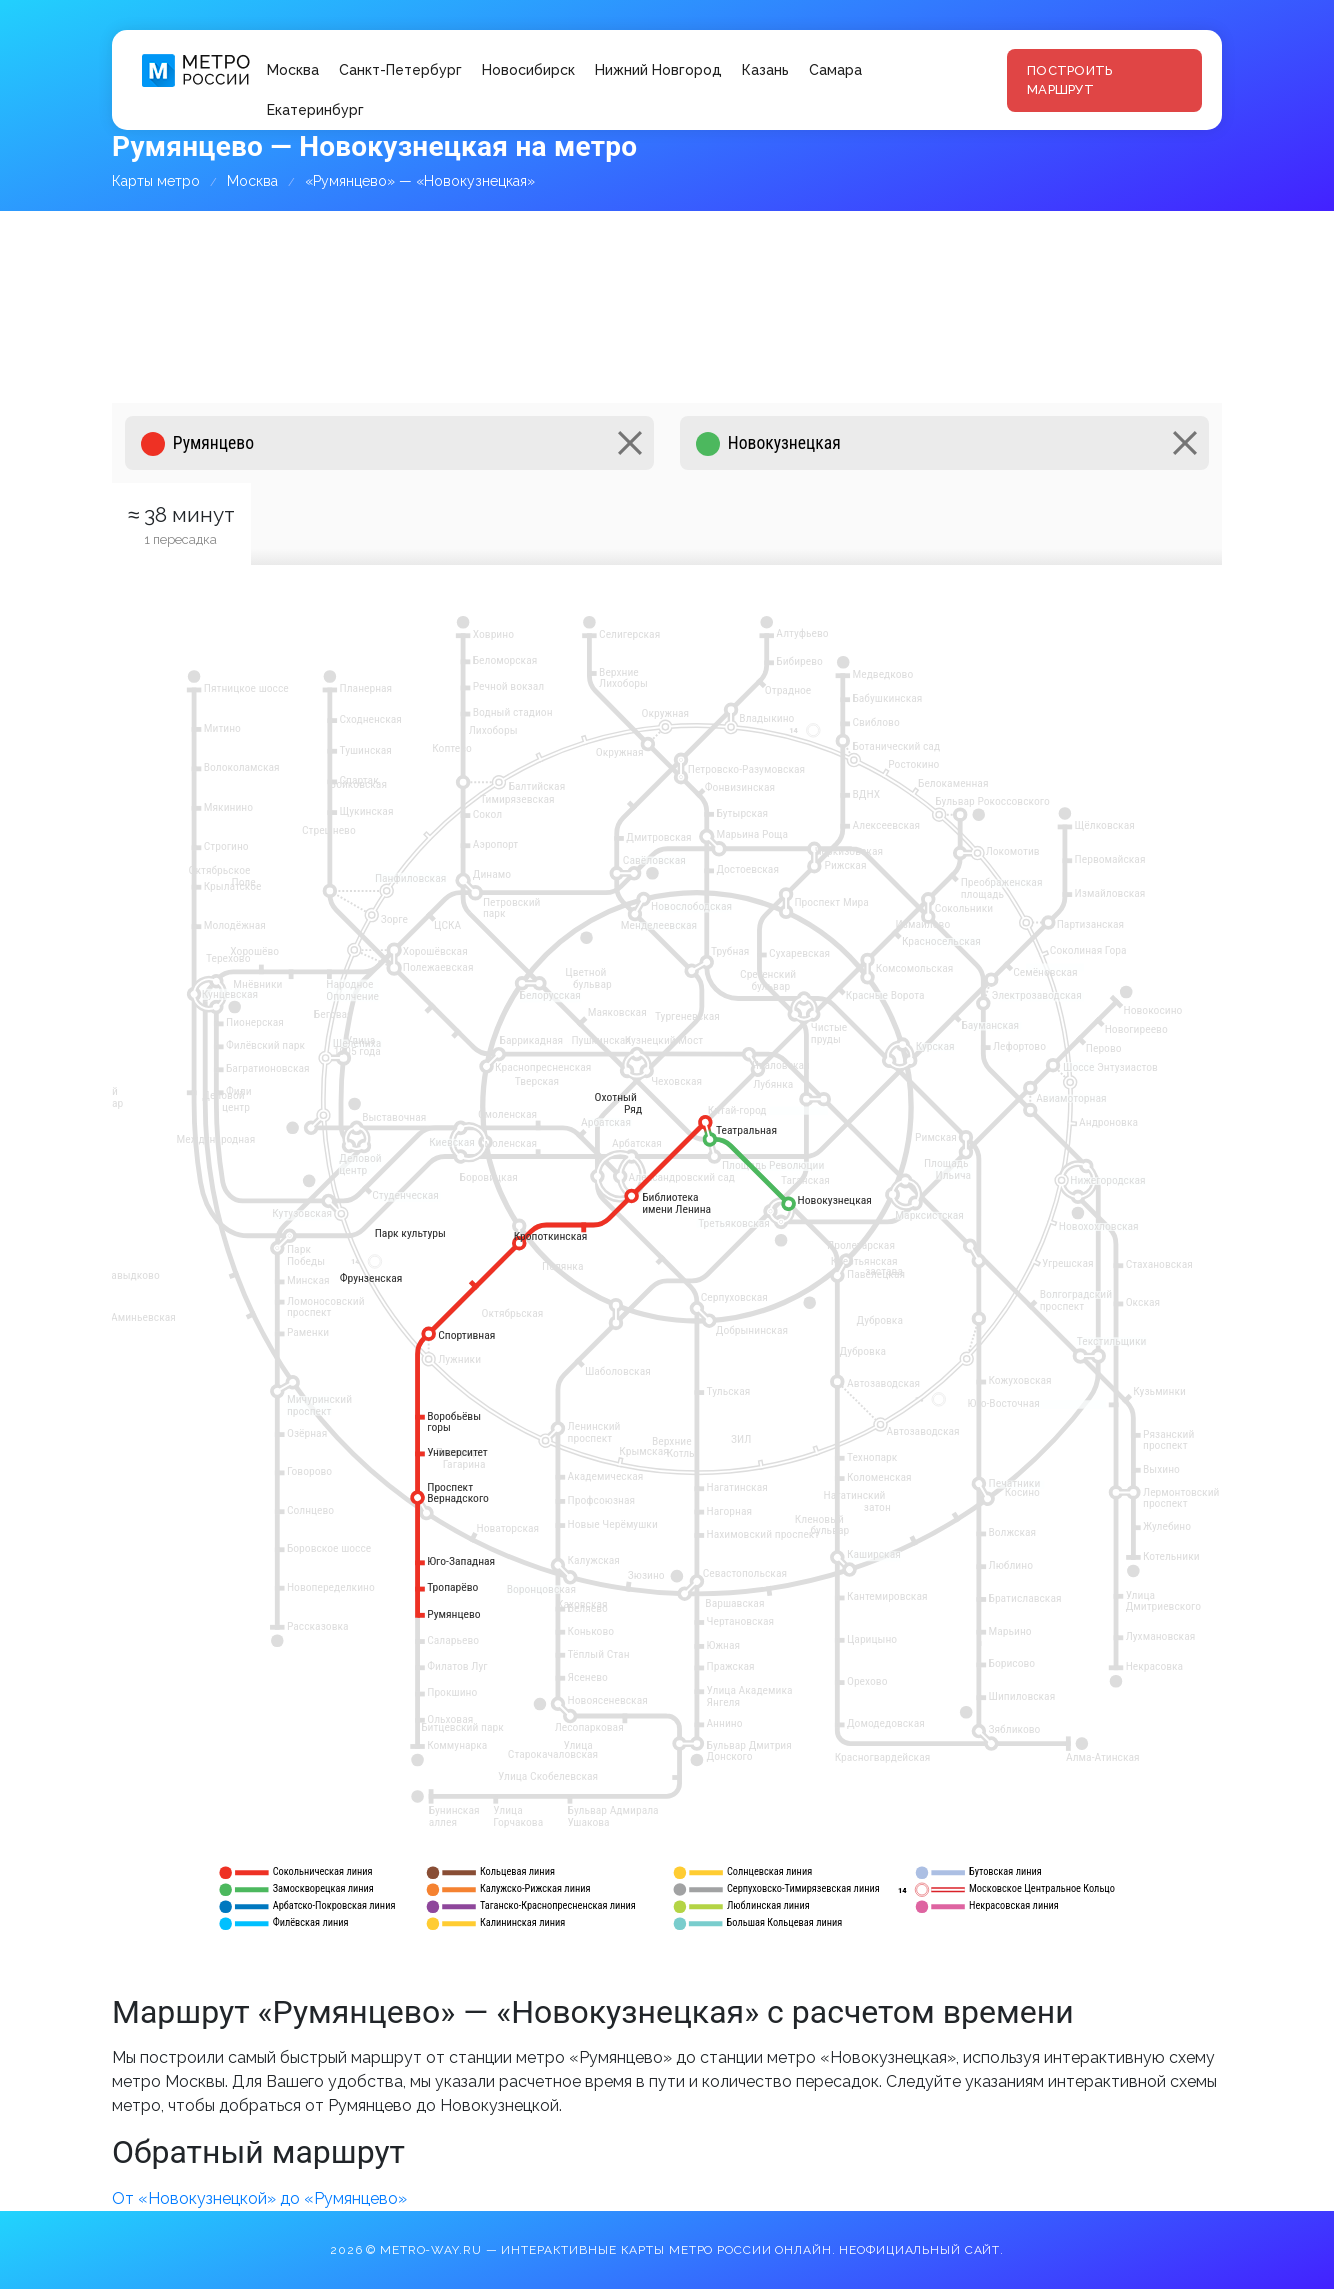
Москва (293, 70)
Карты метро (156, 181)
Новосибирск (528, 70)
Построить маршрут (1069, 80)
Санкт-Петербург (400, 70)
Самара (835, 70)
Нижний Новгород (658, 70)
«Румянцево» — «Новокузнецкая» (420, 181)
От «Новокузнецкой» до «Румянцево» (259, 2198)
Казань (765, 70)
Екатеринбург (315, 110)
